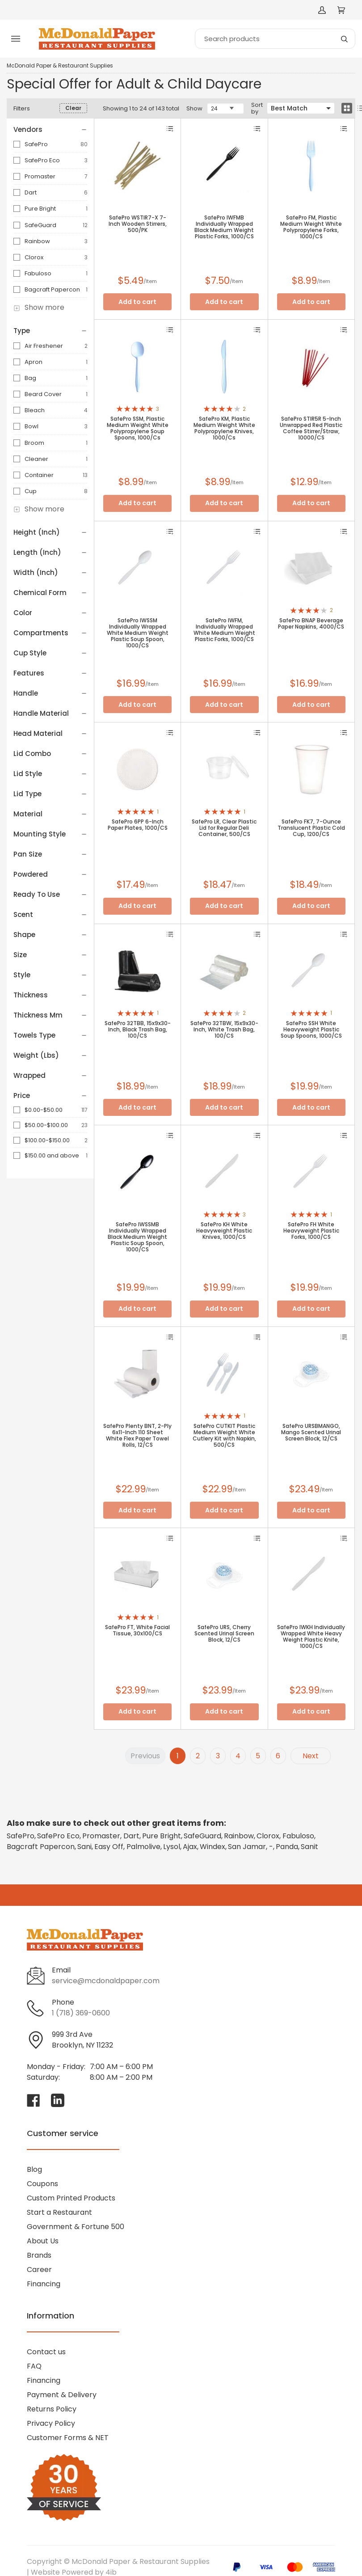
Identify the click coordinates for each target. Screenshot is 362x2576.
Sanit (309, 1846)
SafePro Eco (42, 160)
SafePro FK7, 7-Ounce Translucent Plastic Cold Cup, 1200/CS (311, 828)
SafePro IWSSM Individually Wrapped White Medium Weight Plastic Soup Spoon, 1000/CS (137, 633)
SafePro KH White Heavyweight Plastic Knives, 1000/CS (224, 1230)
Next (311, 1756)
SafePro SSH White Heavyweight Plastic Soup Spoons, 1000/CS (311, 1029)
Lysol (171, 1846)
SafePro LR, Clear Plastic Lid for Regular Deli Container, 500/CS (224, 828)
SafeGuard (40, 225)
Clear (73, 108)
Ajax (190, 1846)
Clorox (34, 257)
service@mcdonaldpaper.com (106, 1981)
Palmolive (143, 1846)
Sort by (257, 108)
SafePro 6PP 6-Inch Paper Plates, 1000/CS (138, 825)
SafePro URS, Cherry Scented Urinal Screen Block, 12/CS (224, 1633)
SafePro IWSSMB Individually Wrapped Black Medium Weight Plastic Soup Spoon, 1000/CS (137, 1237)
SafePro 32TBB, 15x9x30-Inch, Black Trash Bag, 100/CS (138, 1029)
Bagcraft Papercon (52, 289)
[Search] (275, 39)
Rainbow (37, 241)
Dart (31, 192)
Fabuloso (38, 273)
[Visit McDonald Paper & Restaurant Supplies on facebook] (33, 2100)
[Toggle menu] (16, 38)
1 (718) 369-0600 (81, 2013)
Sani (84, 1846)
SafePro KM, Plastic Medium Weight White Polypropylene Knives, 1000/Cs (224, 428)
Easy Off (108, 1846)
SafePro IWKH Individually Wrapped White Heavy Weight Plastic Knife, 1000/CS (311, 1636)
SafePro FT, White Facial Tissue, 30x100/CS (137, 1630)
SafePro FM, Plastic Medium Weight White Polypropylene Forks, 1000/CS (311, 227)
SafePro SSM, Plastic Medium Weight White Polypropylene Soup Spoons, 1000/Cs (137, 428)
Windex (212, 1846)
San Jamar (247, 1846)
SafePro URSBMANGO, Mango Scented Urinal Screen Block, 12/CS (311, 1432)
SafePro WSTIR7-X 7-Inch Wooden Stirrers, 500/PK (138, 224)
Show (194, 108)
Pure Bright (40, 208)
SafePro (36, 144)
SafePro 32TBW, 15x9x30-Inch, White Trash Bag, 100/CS (224, 1029)
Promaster (40, 176)
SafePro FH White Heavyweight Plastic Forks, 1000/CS (311, 1230)
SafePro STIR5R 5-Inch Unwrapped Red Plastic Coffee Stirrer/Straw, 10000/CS (311, 428)
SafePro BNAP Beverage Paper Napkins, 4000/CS (311, 623)
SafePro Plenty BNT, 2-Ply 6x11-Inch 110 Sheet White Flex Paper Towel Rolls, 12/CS (137, 1435)
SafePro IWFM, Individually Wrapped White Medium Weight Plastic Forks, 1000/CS (224, 629)
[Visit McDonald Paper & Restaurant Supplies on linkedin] (57, 2100)
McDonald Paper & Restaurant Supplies (60, 66)
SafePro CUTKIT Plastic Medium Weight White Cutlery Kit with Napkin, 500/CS (224, 1435)
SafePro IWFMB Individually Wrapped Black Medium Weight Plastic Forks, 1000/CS (224, 227)
